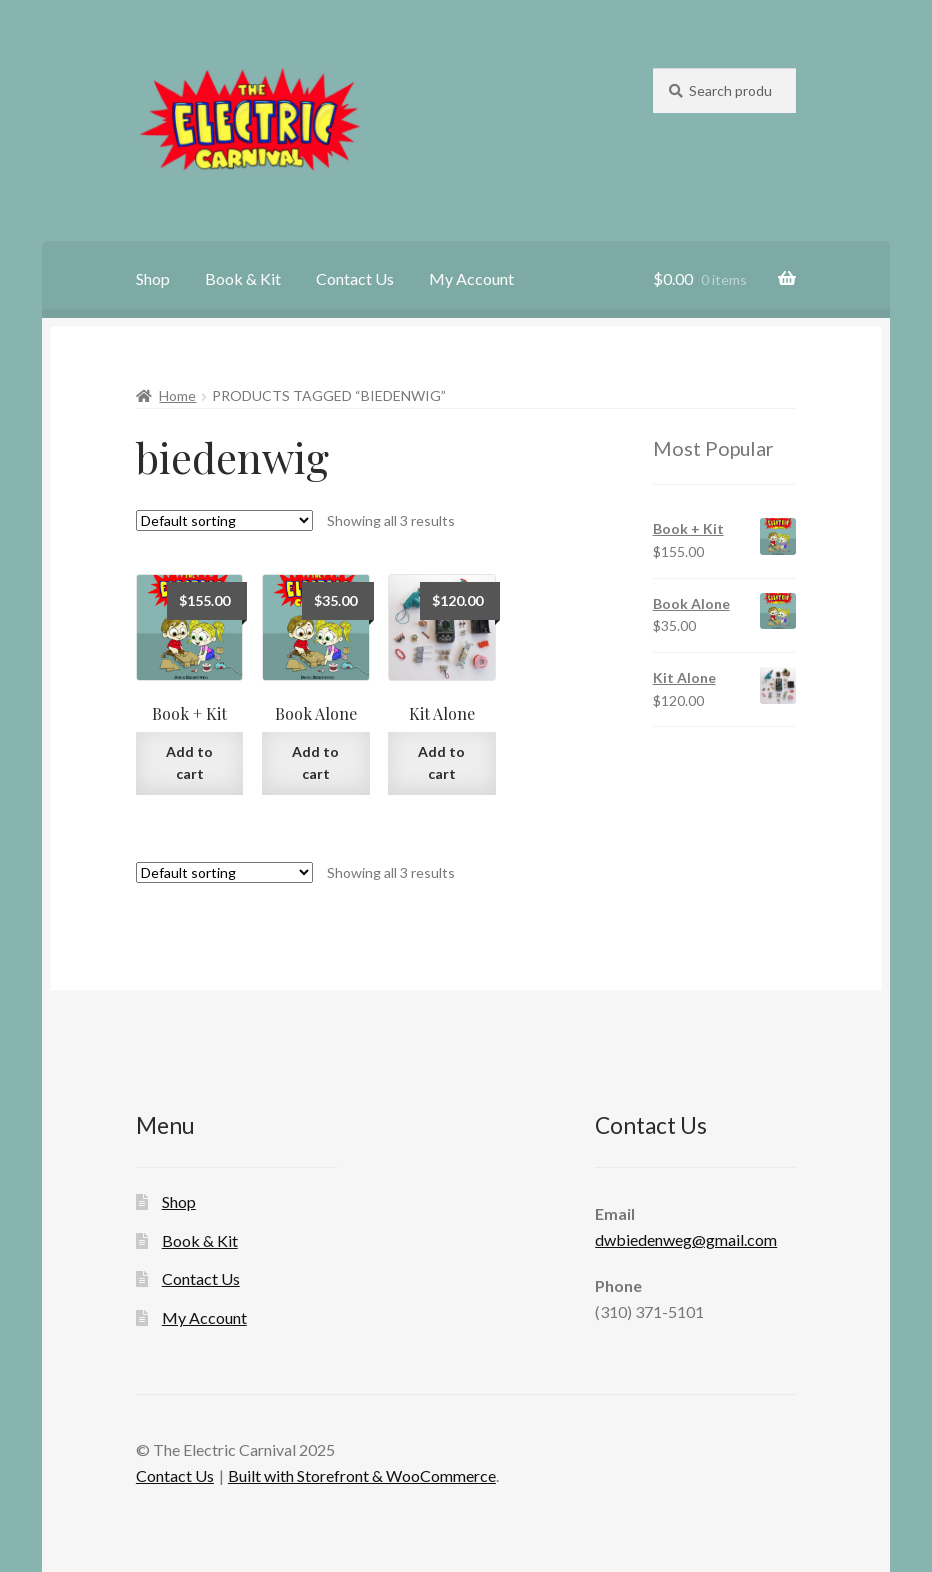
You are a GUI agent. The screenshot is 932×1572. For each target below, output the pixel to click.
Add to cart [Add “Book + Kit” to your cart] (189, 763)
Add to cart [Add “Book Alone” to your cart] (315, 763)
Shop (153, 278)
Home (177, 395)
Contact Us (355, 278)
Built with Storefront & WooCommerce (362, 1475)
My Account (471, 278)
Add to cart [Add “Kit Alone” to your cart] (441, 763)
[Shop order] (224, 520)
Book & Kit (243, 278)
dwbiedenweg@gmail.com (686, 1239)
